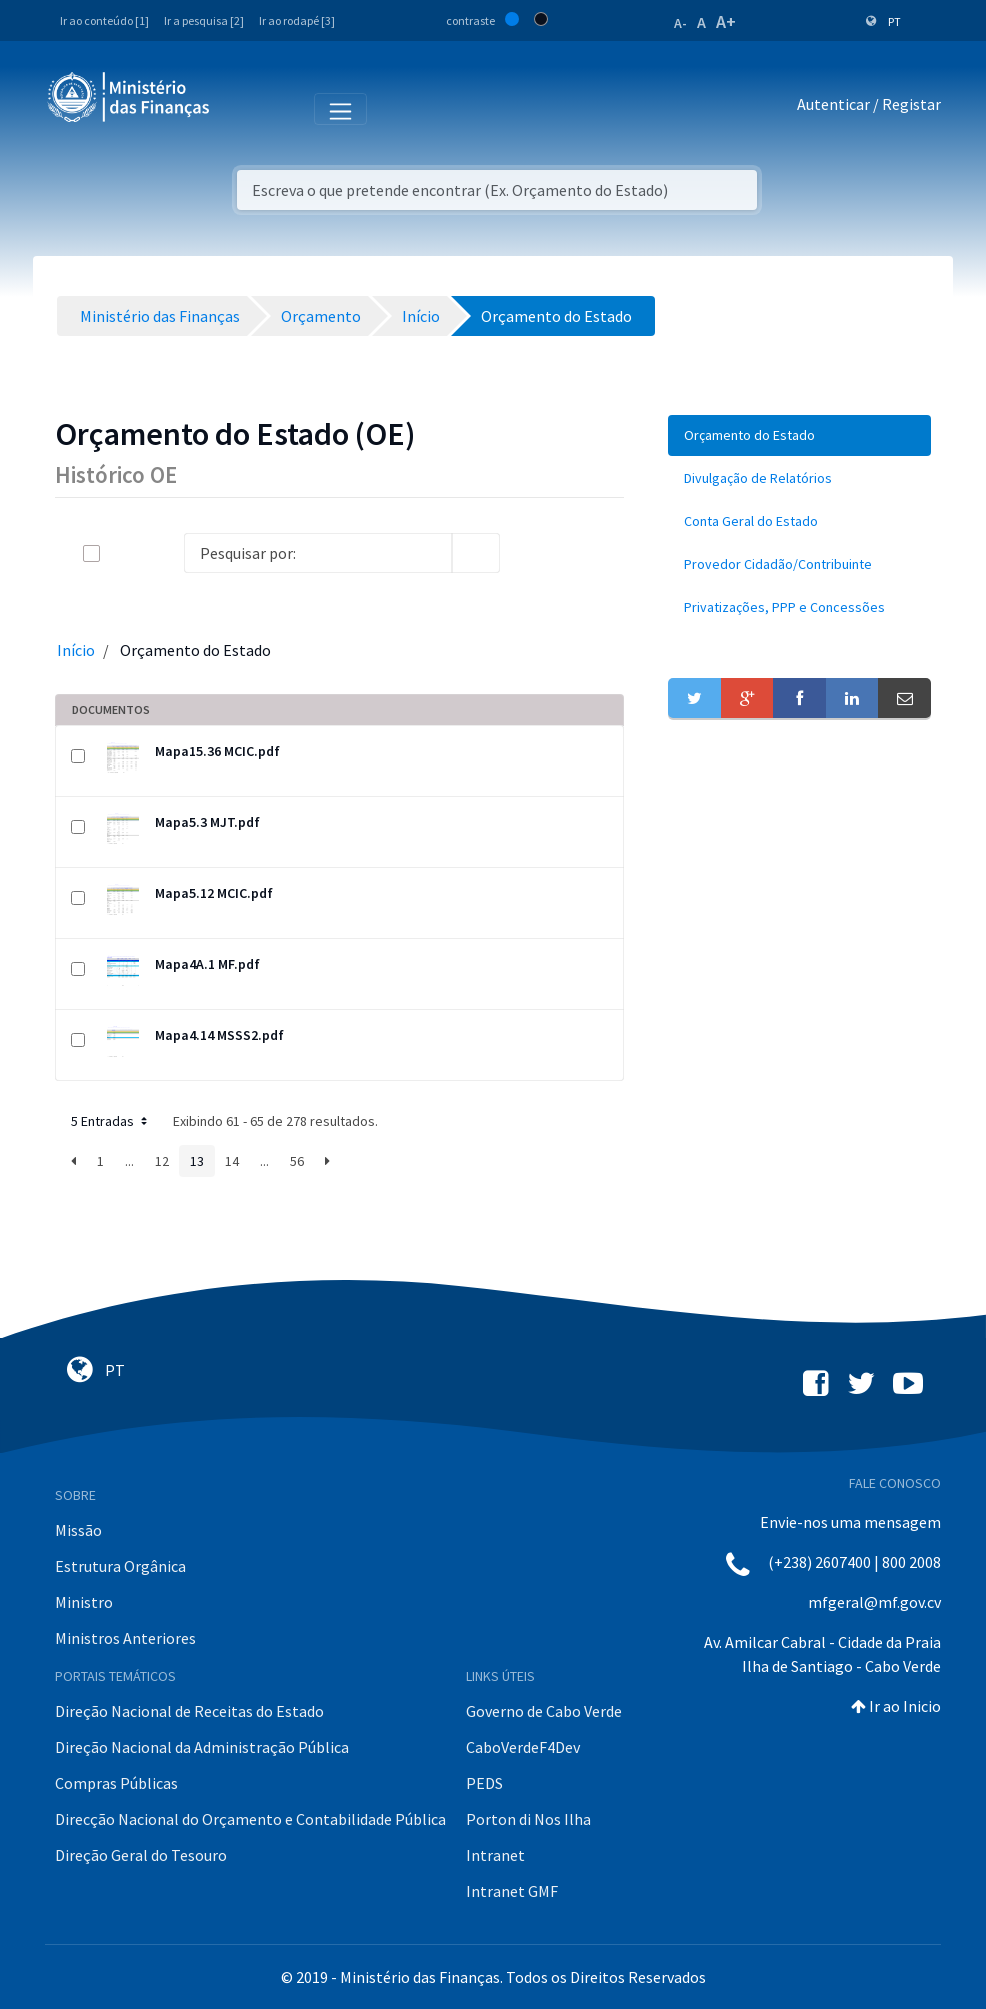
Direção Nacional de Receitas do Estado (189, 1711)
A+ (726, 21)
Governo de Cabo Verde (544, 1711)
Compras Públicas (116, 1783)
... (129, 1161)
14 (232, 1161)
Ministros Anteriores (125, 1638)
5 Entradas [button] (111, 1121)
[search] (476, 553)
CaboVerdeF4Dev (523, 1747)
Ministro (84, 1602)
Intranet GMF (512, 1891)
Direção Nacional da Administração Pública (202, 1747)
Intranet (495, 1855)
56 (297, 1161)
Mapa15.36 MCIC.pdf (217, 751)
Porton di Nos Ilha (528, 1819)
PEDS (484, 1783)
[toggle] (124, 553)
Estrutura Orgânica (120, 1566)
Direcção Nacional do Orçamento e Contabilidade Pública (250, 1819)
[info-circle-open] (532, 553)
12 (162, 1161)
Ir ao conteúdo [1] (104, 20)
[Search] (318, 553)
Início (76, 650)
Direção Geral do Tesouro (141, 1855)
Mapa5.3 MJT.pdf (207, 822)
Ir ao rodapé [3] (297, 20)
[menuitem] (799, 435)
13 (197, 1161)
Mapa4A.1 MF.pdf (207, 964)
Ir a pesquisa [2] (204, 20)
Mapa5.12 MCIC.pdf (214, 893)
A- (680, 23)
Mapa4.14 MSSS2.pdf (219, 1035)
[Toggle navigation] (241, 108)
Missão (78, 1530)
